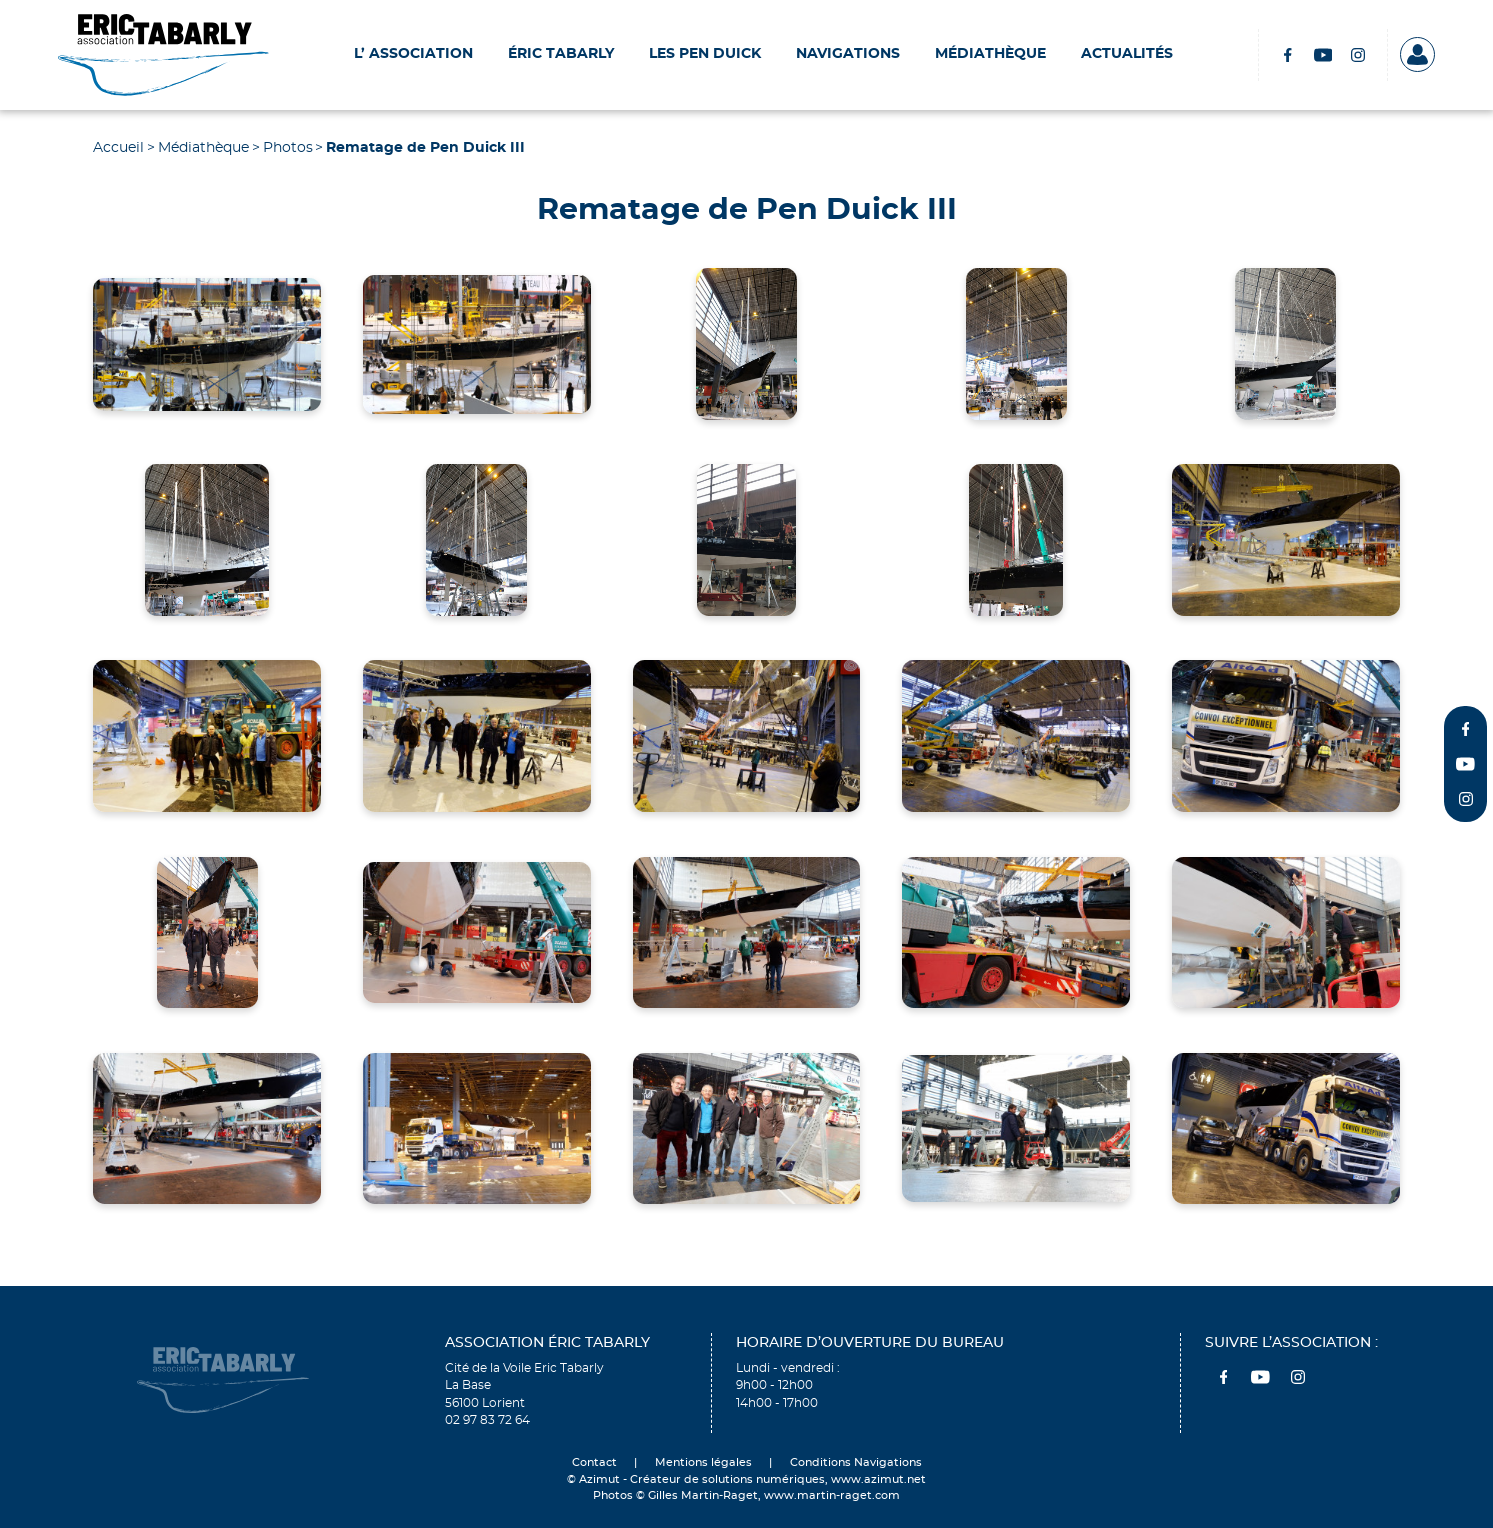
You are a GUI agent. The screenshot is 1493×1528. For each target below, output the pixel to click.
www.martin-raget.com (832, 1496)
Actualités (1127, 54)
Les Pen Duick (705, 54)
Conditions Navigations (856, 1463)
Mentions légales (703, 1463)
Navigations (848, 54)
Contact (594, 1463)
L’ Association (413, 54)
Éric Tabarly (561, 54)
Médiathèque (990, 54)
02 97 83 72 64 (487, 1420)
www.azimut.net (878, 1480)
